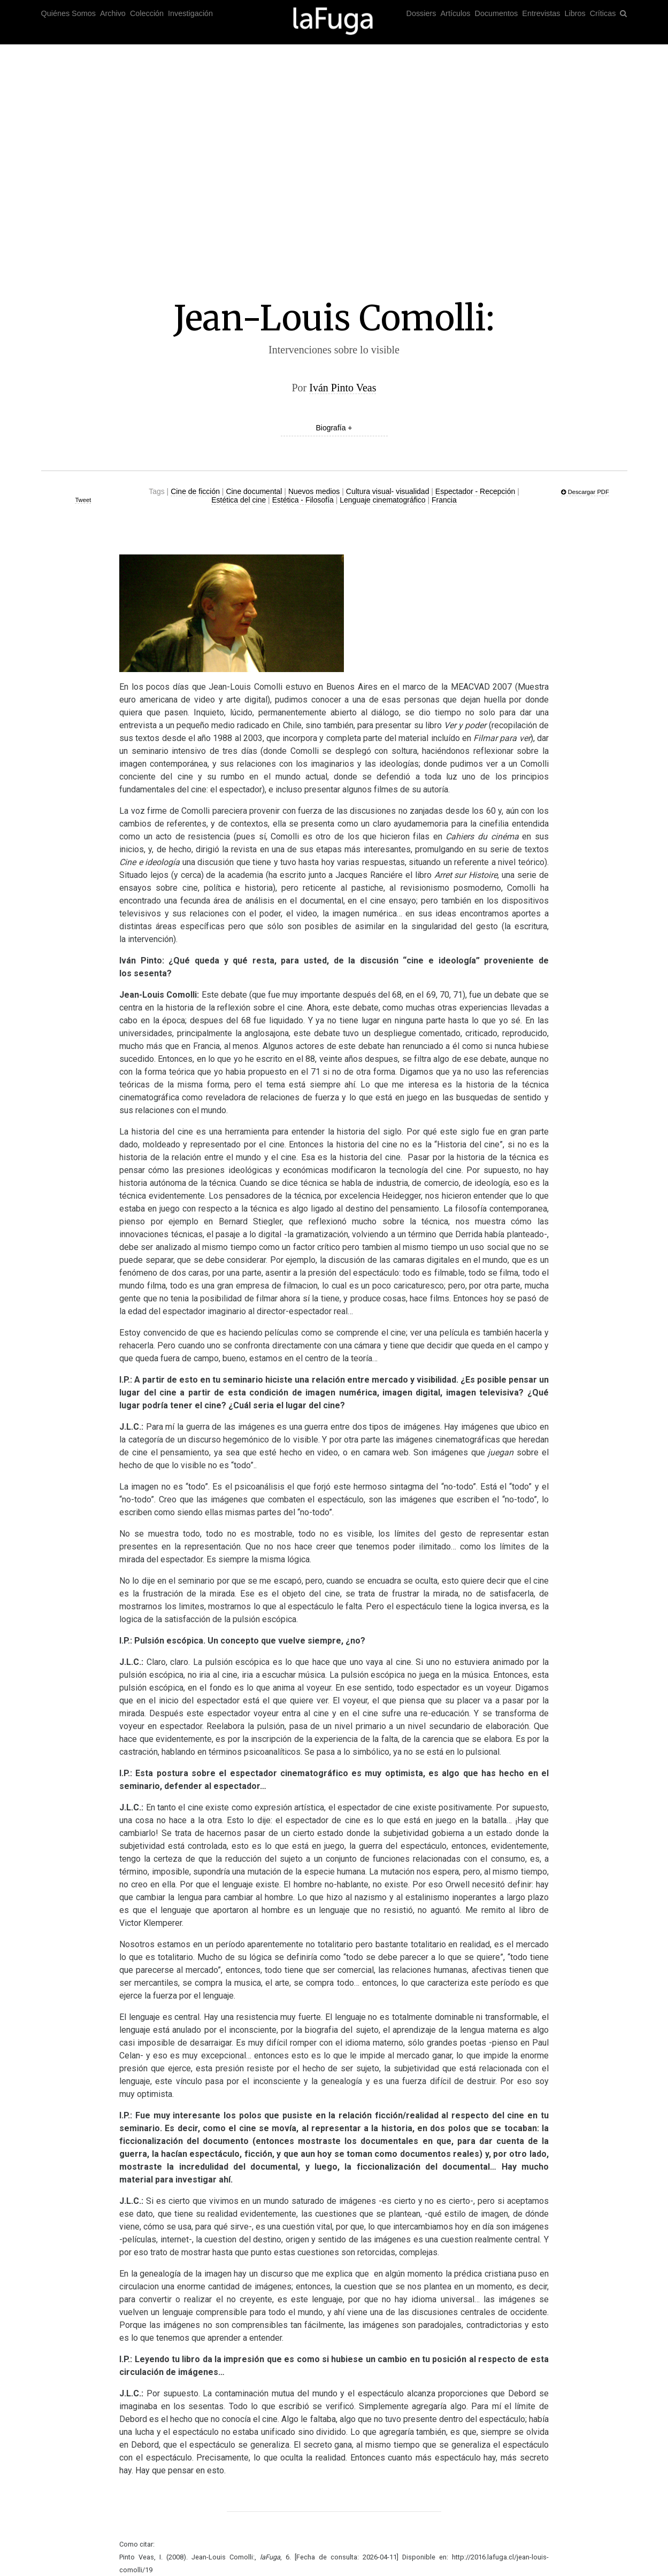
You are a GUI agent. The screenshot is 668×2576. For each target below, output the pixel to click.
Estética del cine (238, 500)
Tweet (83, 500)
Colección (147, 13)
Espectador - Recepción (475, 491)
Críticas (603, 13)
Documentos (496, 13)
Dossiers (421, 13)
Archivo (113, 13)
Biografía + (334, 427)
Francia (444, 500)
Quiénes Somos (68, 13)
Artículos (456, 13)
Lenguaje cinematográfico (382, 500)
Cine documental (254, 491)
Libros (574, 13)
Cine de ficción (195, 491)
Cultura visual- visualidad (387, 491)
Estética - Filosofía (303, 500)
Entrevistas (541, 13)
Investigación (190, 13)
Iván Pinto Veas (342, 388)
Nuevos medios (314, 491)
